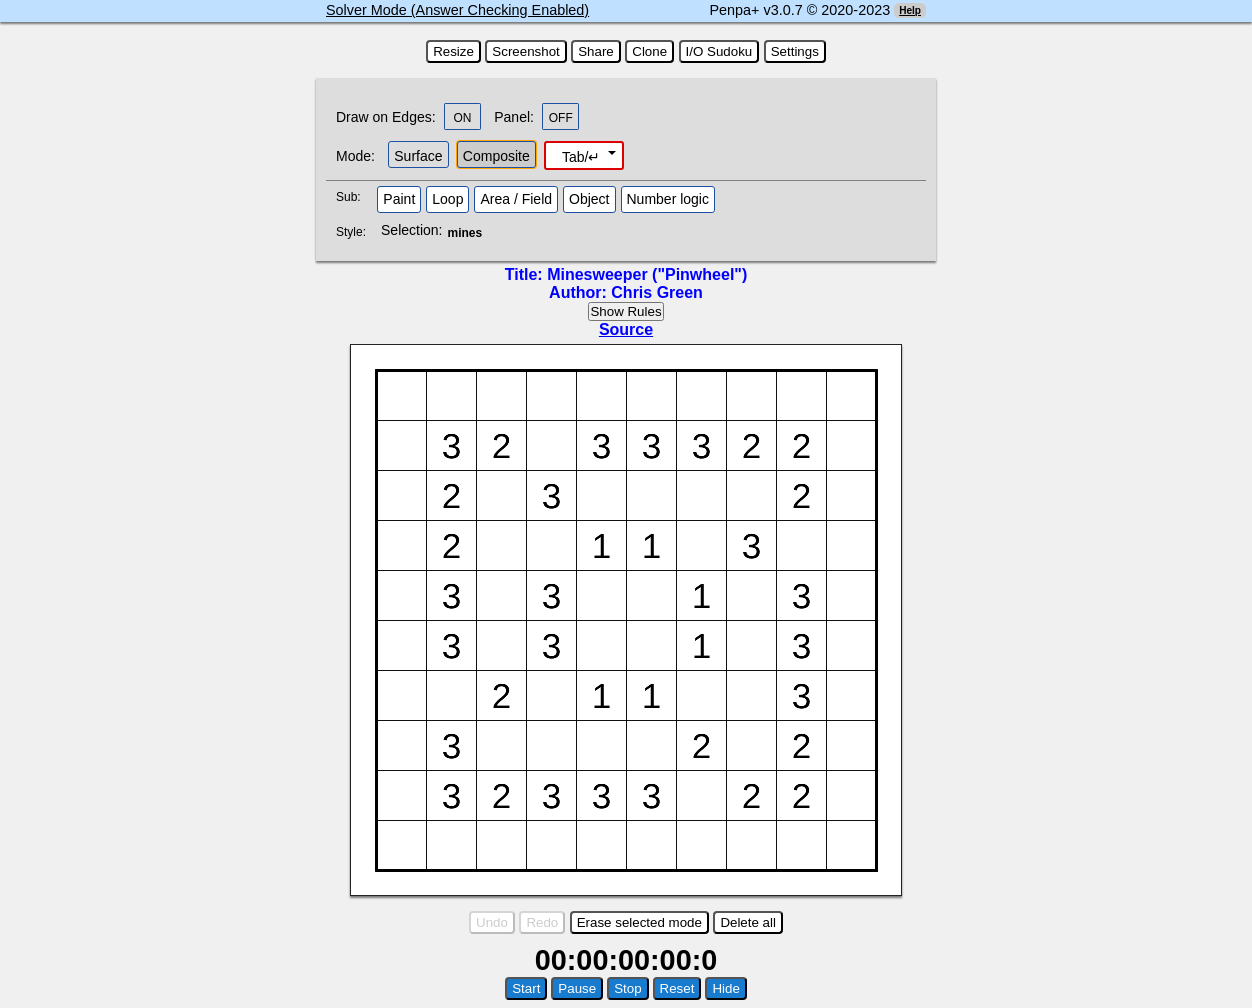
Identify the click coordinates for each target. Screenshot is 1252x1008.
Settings (795, 51)
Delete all (748, 922)
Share (596, 51)
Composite (496, 156)
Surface (418, 156)
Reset (677, 988)
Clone (649, 51)
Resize (453, 51)
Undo (492, 922)
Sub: (354, 197)
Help (910, 10)
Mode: (355, 156)
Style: (353, 232)
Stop (627, 988)
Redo (542, 922)
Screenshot (525, 51)
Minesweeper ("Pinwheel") (647, 274)
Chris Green (657, 292)
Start (526, 988)
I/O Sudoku (719, 51)
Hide (725, 988)
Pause (577, 988)
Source (626, 329)
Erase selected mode (639, 922)
